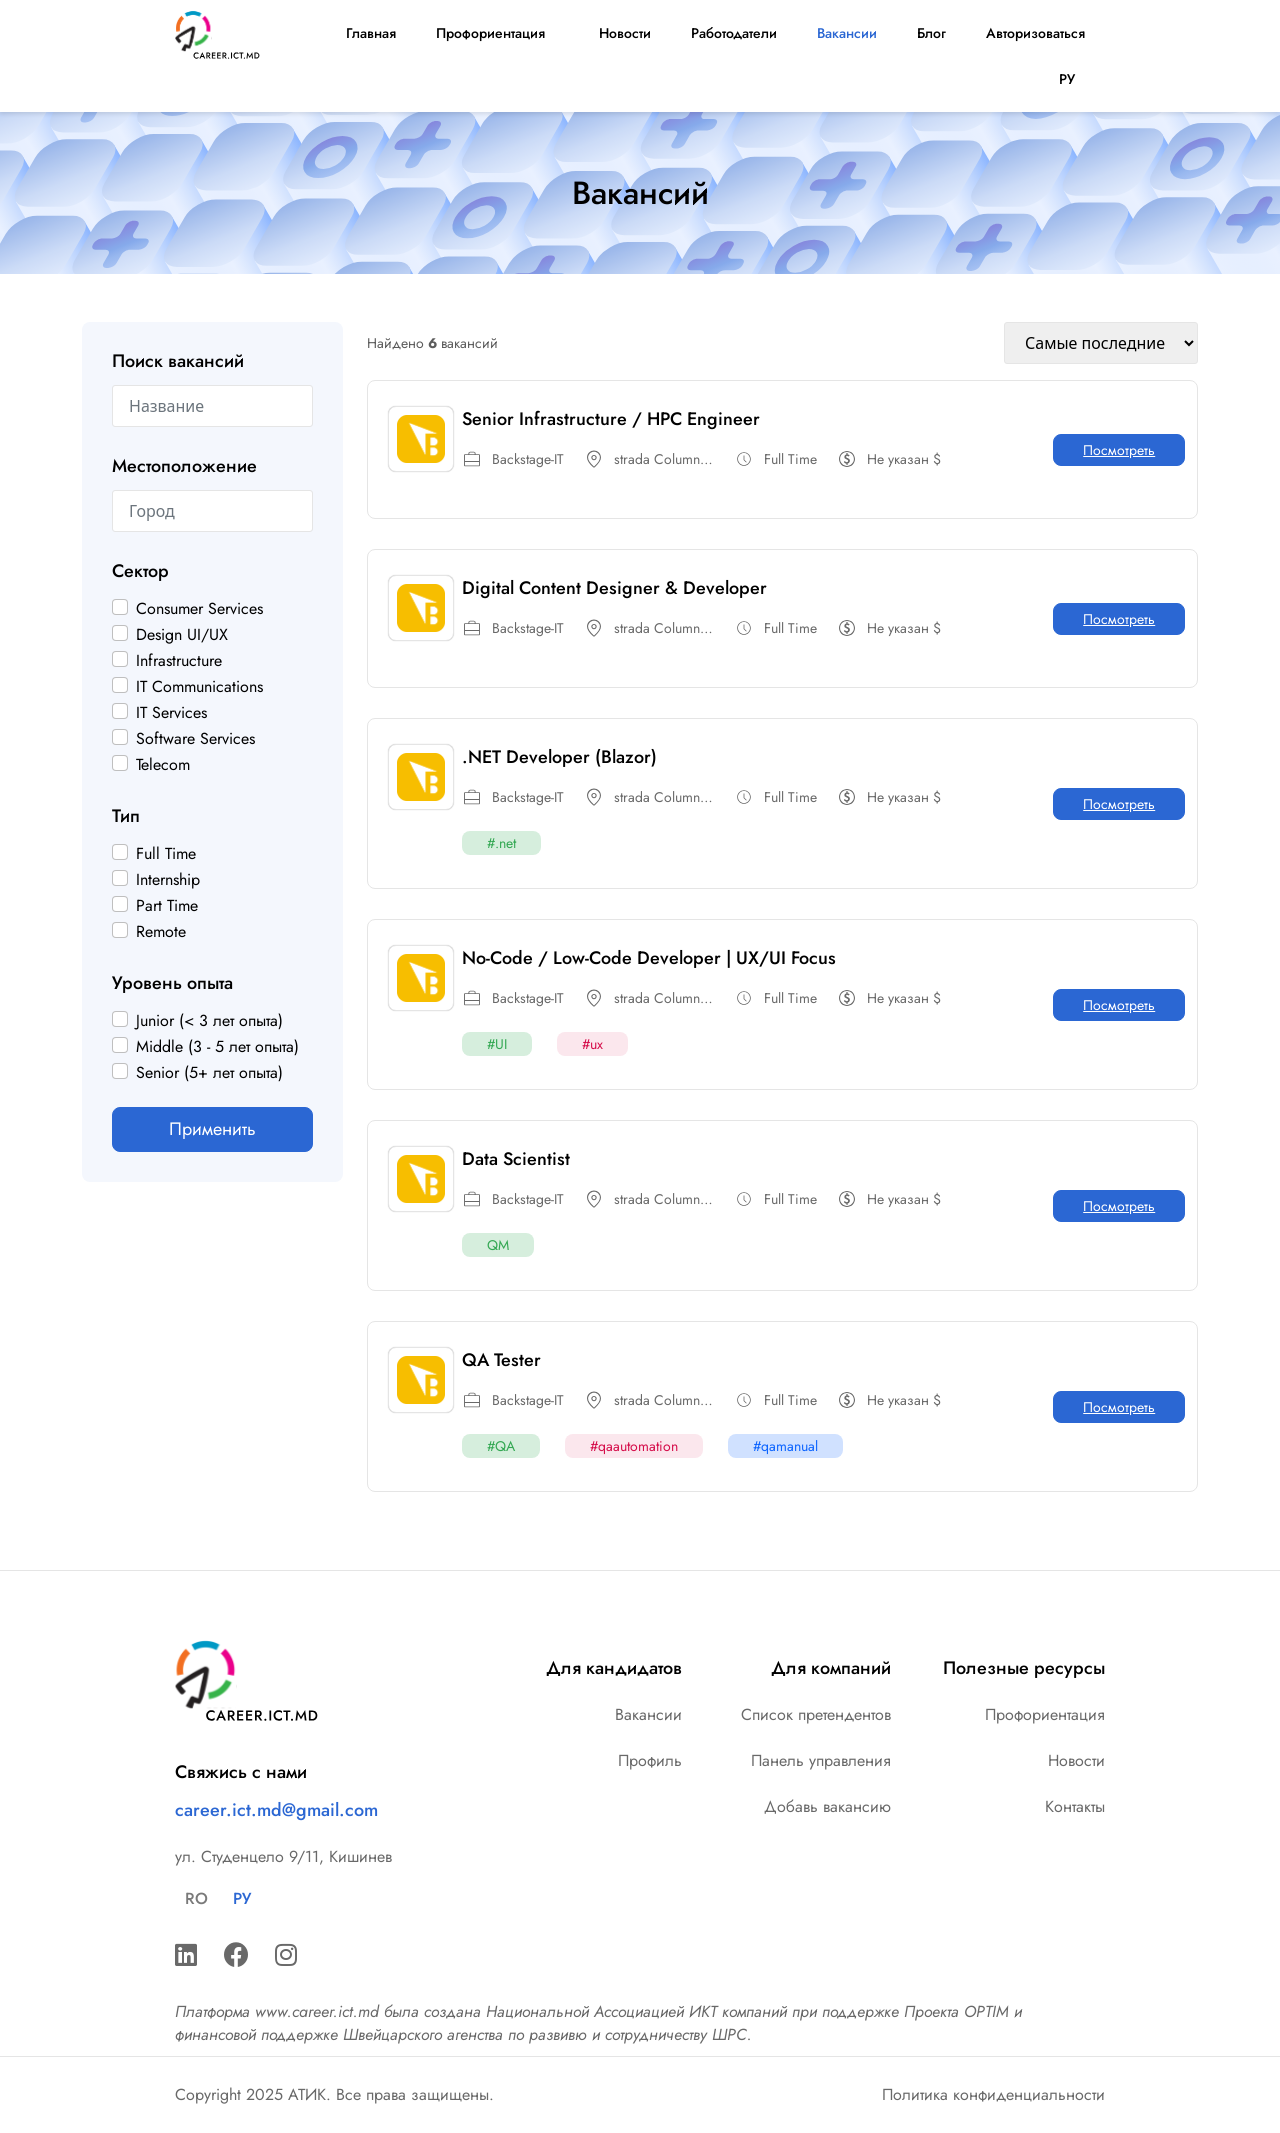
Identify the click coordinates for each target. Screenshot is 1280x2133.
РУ (1072, 79)
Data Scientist (516, 1159)
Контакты (1075, 1806)
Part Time (167, 906)
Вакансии (847, 33)
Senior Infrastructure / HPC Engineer (611, 419)
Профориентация (495, 33)
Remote (161, 932)
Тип (126, 816)
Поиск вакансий (178, 361)
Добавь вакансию (827, 1806)
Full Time (166, 854)
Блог (931, 33)
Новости (623, 33)
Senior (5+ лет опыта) (209, 1073)
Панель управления (821, 1760)
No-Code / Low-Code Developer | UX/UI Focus (649, 958)
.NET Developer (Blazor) (559, 757)
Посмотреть (1119, 450)
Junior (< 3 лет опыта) (209, 1021)
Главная (371, 33)
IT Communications (199, 687)
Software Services (195, 739)
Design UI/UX (182, 635)
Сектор (140, 571)
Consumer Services (199, 609)
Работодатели (734, 33)
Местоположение (184, 466)
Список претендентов (816, 1714)
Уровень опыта (172, 983)
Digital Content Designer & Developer (614, 588)
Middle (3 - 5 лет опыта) (217, 1047)
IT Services (171, 713)
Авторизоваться (1035, 33)
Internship (168, 880)
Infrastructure (179, 661)
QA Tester (501, 1360)
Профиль (650, 1760)
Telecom (163, 765)
